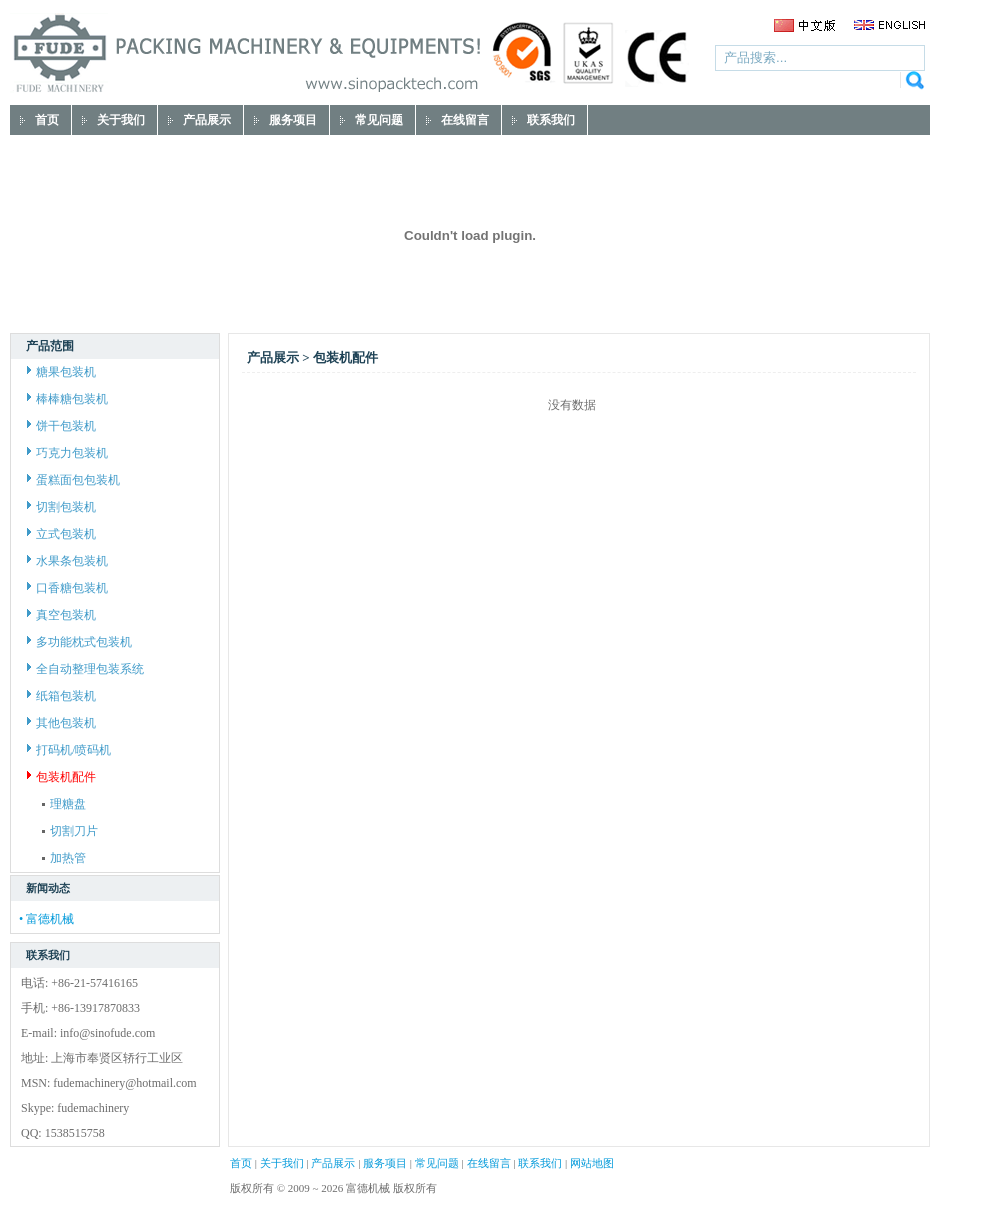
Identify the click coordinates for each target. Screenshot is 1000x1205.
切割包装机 (61, 507)
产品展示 (333, 1163)
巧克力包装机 (67, 453)
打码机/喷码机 (69, 750)
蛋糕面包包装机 (73, 480)
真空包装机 (61, 615)
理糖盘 (64, 804)
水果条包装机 (67, 561)
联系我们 (540, 1163)
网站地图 (592, 1163)
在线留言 (489, 1163)
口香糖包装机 (67, 588)
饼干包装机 (61, 426)
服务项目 (385, 1163)
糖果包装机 (61, 372)
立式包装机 (61, 534)
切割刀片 (70, 831)
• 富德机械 (46, 919)
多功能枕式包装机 (79, 642)
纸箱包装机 (61, 696)
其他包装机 (61, 723)
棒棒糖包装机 (67, 399)
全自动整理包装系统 (85, 669)
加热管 (64, 858)
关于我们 (282, 1163)
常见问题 (437, 1163)
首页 (241, 1163)
